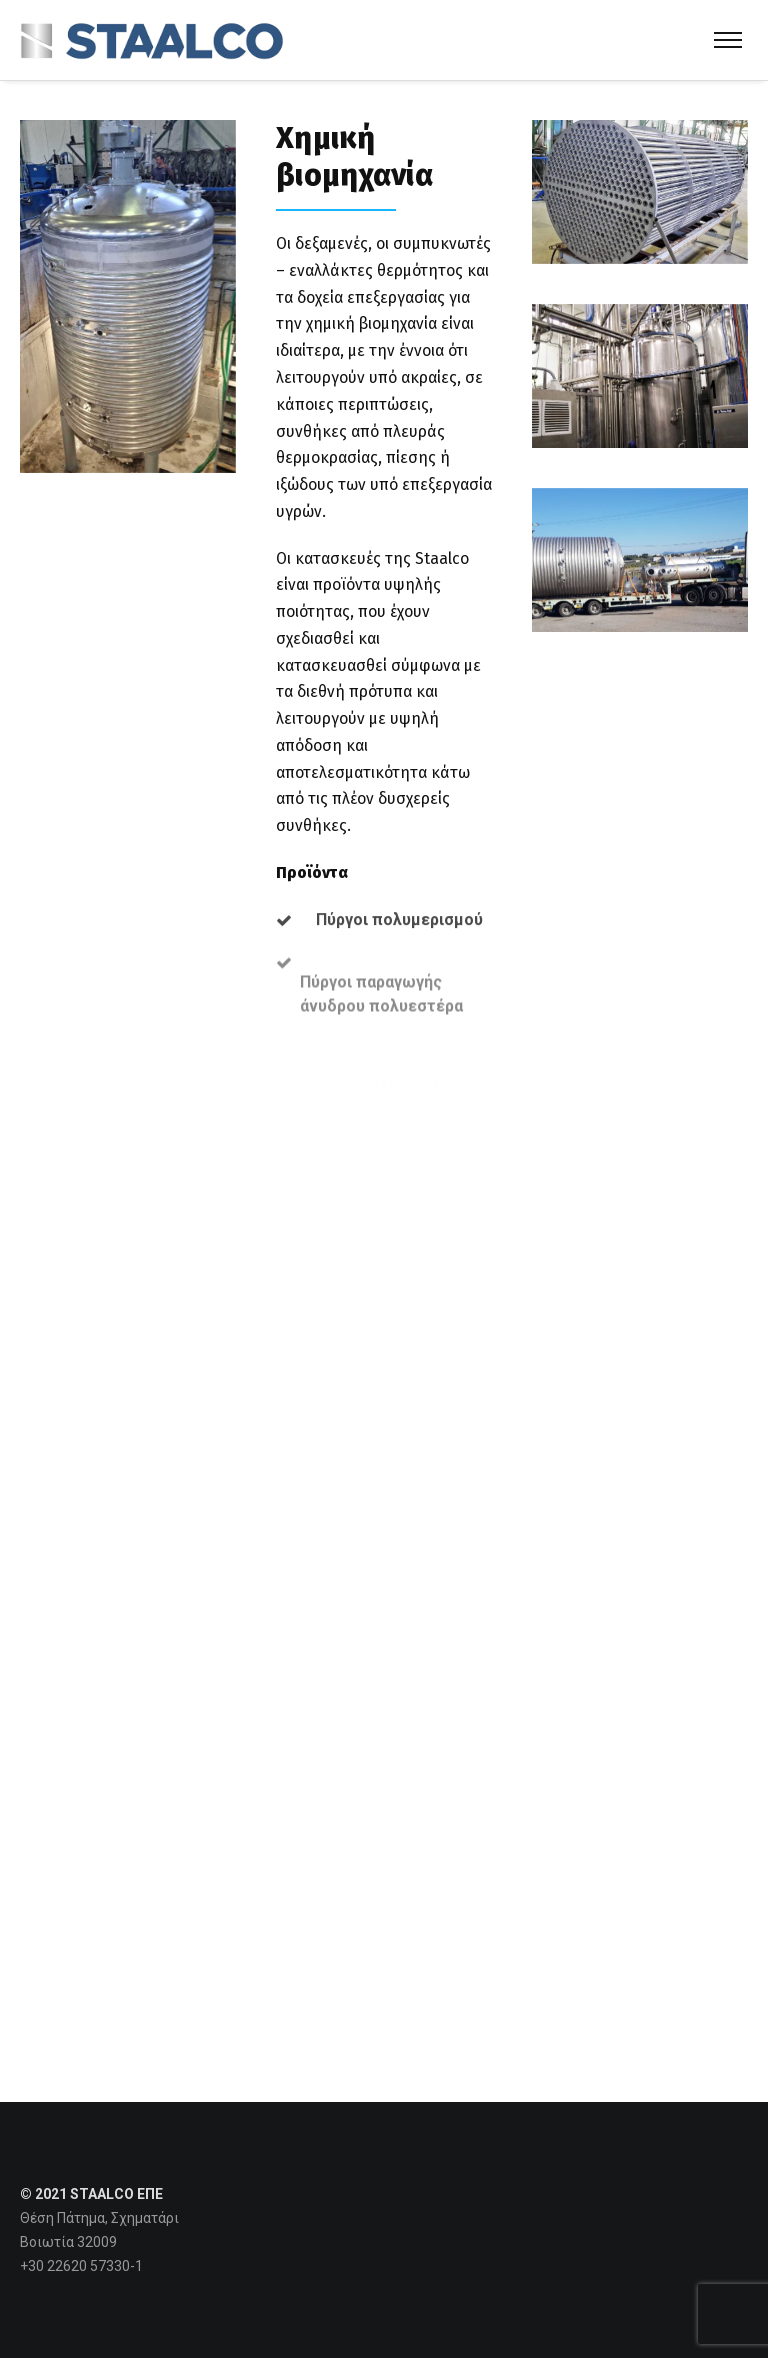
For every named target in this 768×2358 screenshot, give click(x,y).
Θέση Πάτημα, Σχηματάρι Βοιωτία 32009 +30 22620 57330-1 (99, 2242)
